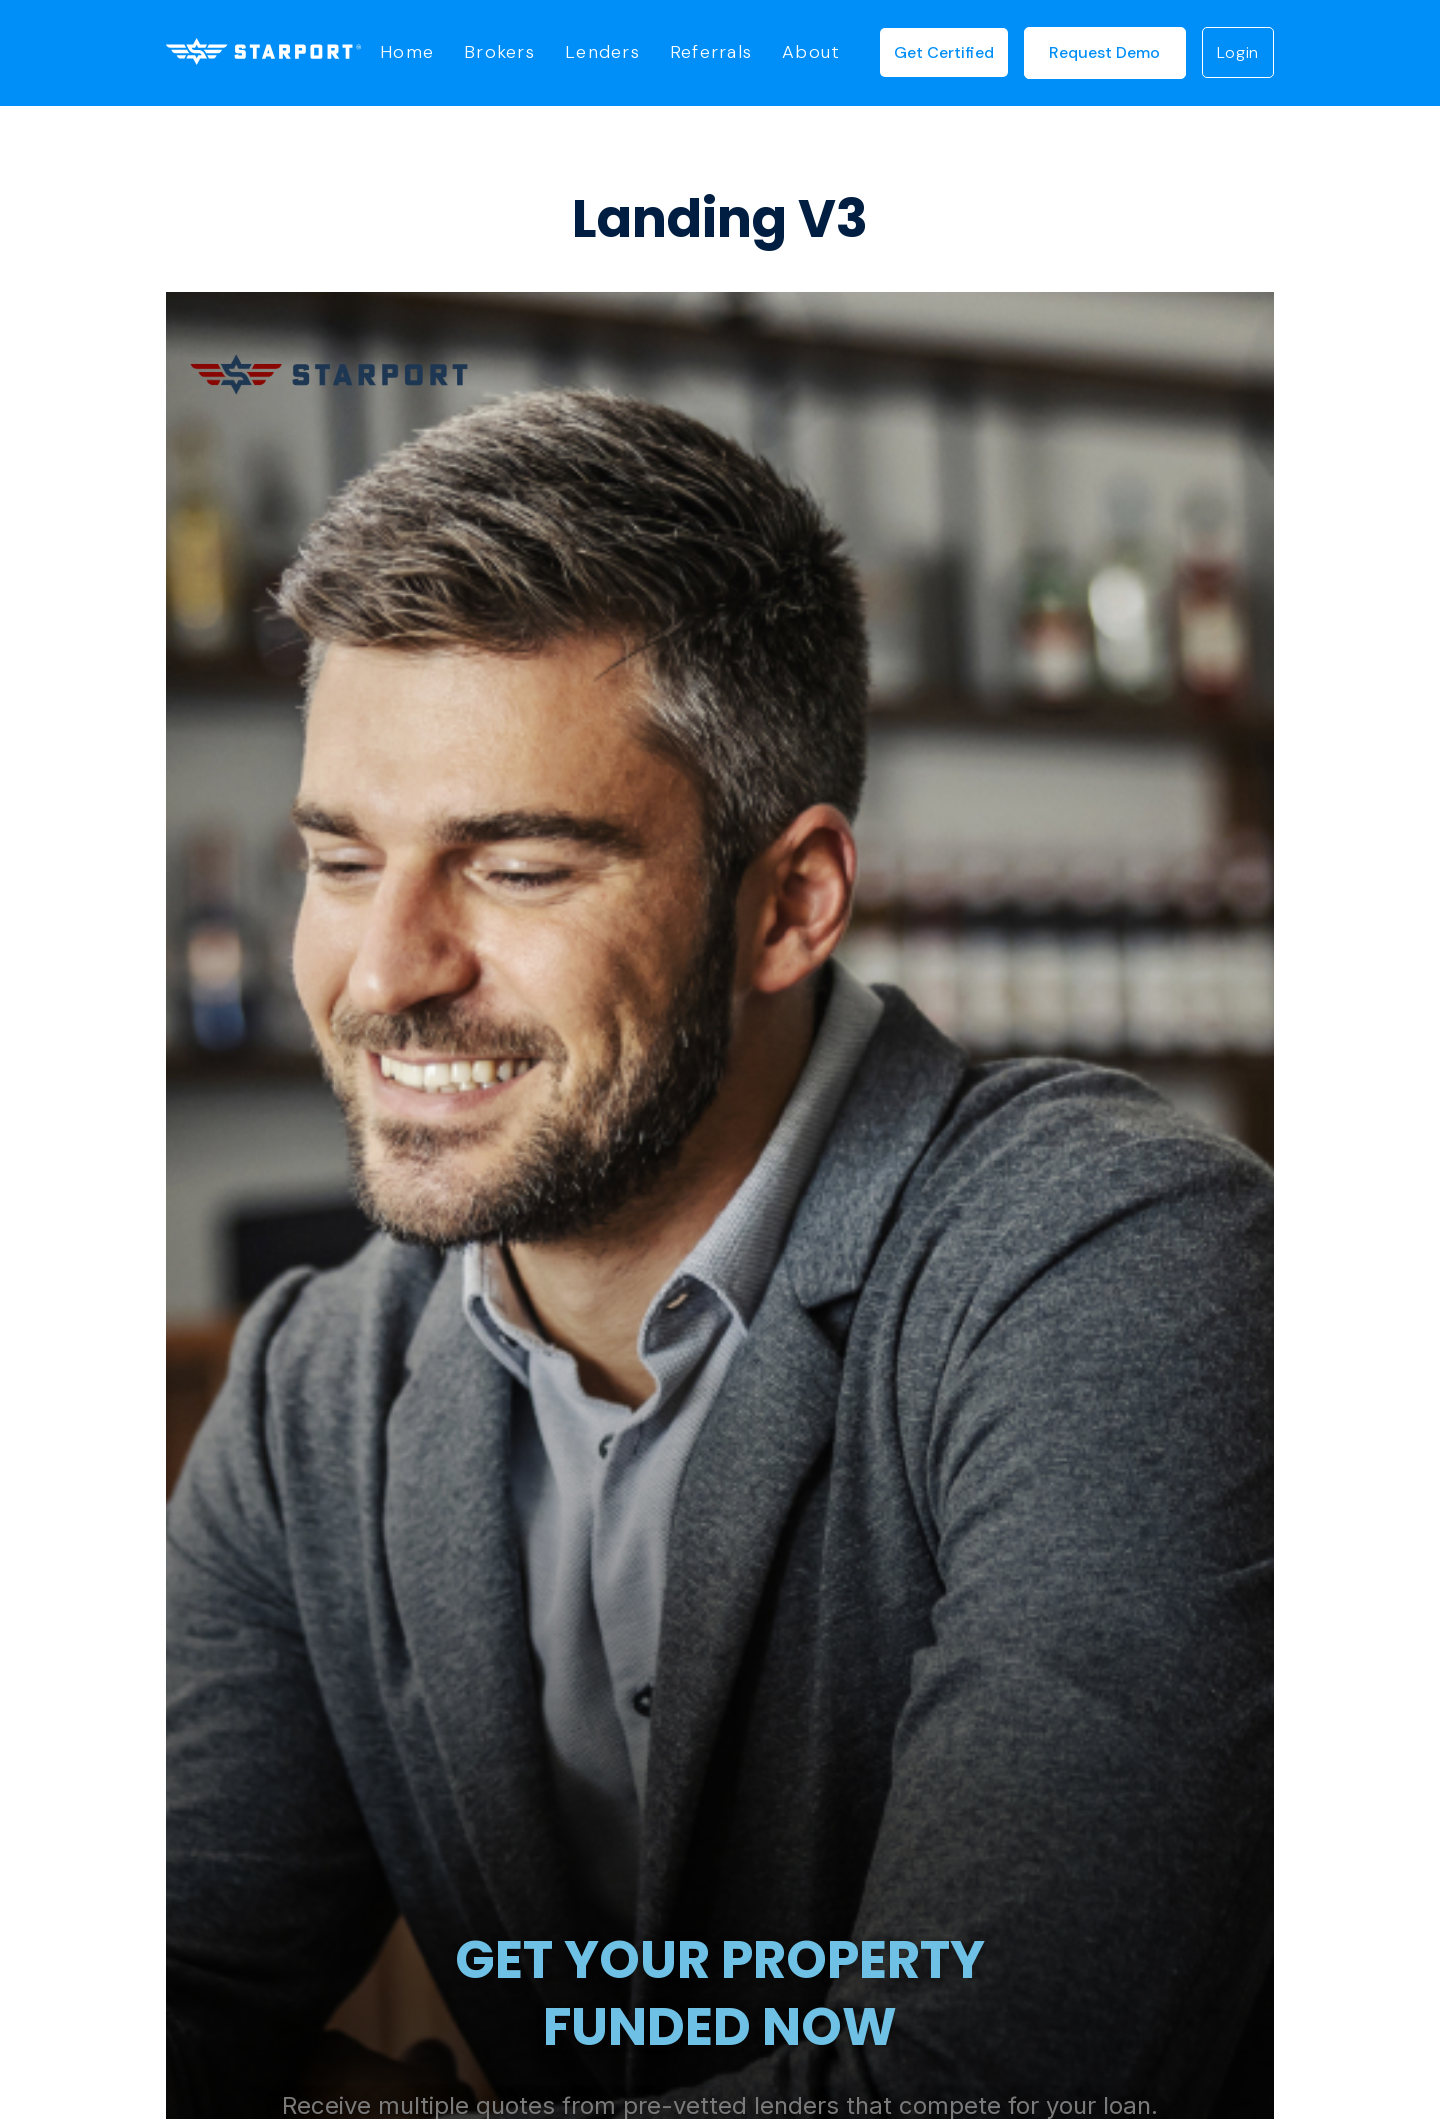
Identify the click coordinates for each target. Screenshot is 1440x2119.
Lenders (602, 53)
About (811, 53)
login (1238, 52)
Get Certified (944, 52)
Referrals (711, 53)
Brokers (499, 53)
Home (407, 53)
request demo (1104, 52)
